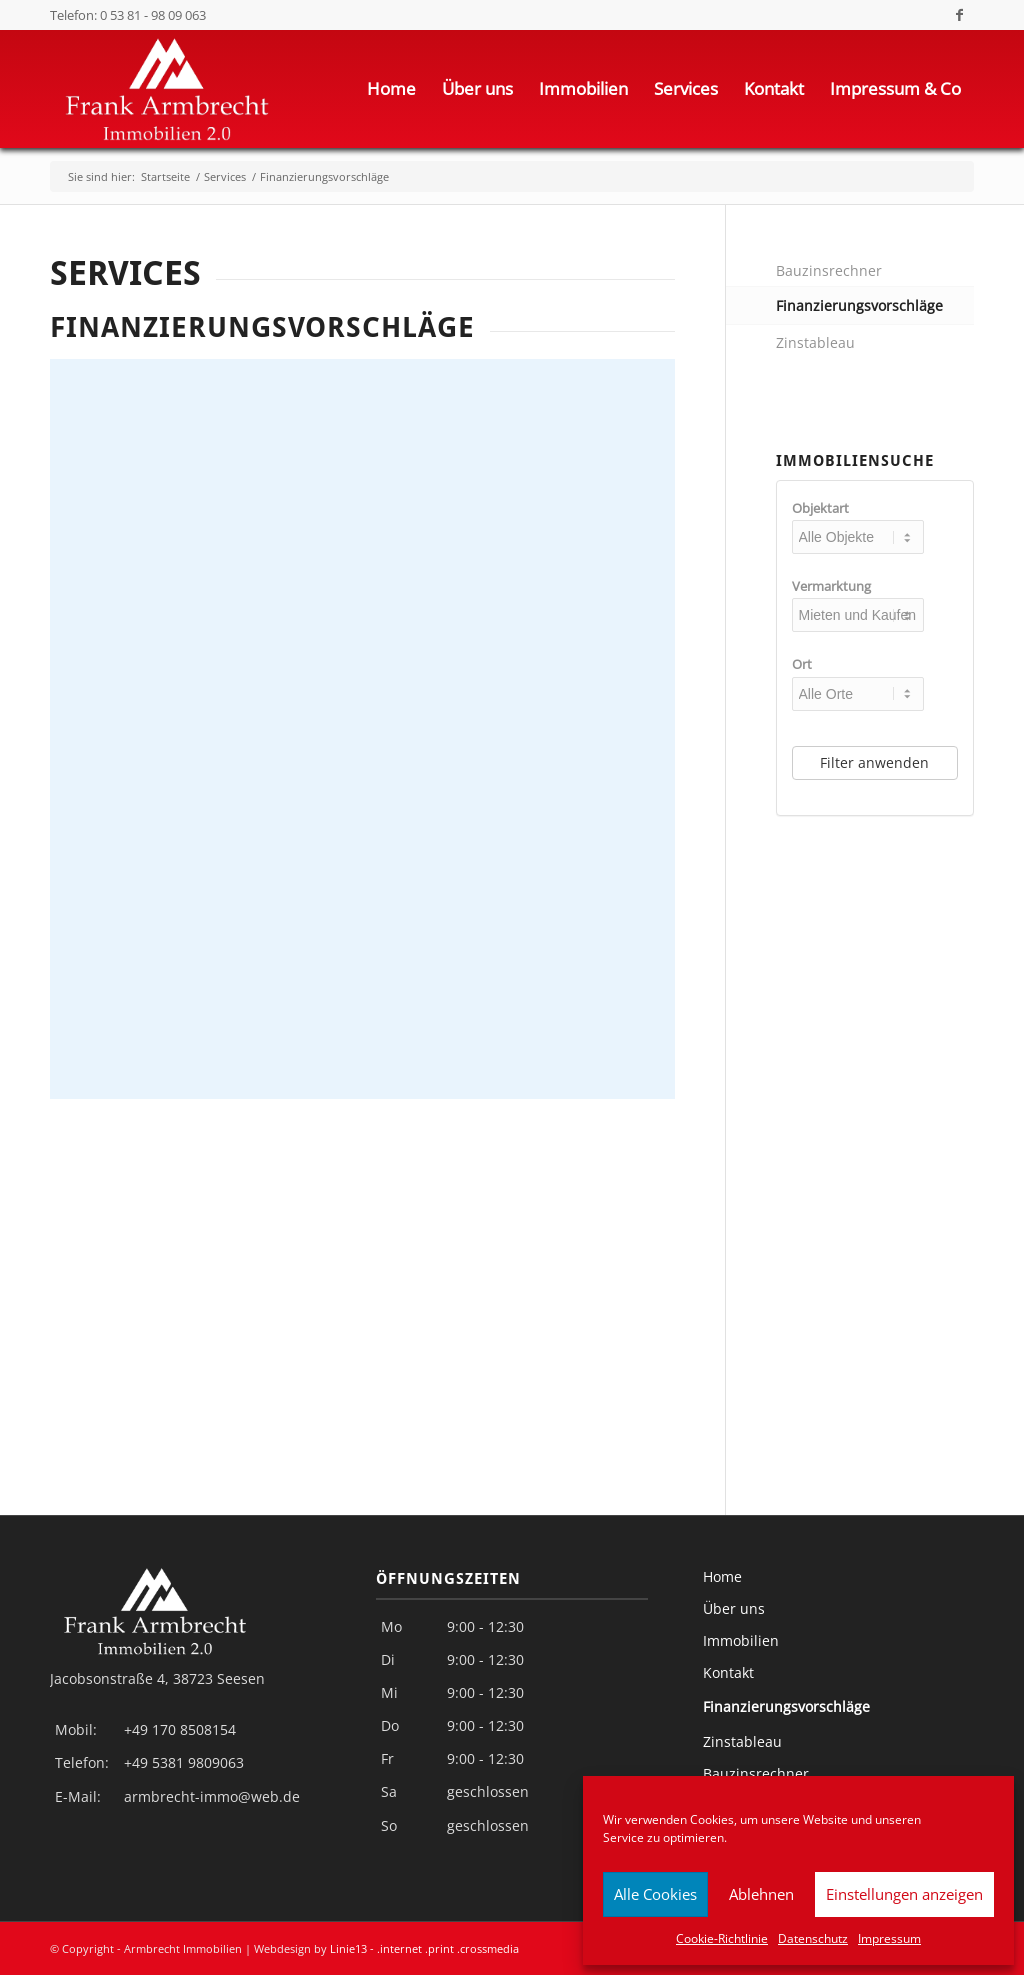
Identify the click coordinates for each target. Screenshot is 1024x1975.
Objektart (820, 508)
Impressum (889, 1938)
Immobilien (741, 1640)
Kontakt (728, 1672)
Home (722, 1576)
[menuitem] (391, 89)
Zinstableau (815, 342)
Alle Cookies (655, 1894)
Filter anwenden (874, 762)
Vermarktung (831, 586)
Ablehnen (761, 1894)
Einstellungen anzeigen (904, 1894)
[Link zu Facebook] (959, 15)
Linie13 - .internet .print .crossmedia (424, 1948)
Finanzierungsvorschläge (859, 305)
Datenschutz (813, 1938)
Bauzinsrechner (829, 270)
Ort (802, 664)
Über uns (734, 1608)
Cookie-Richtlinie (722, 1938)
